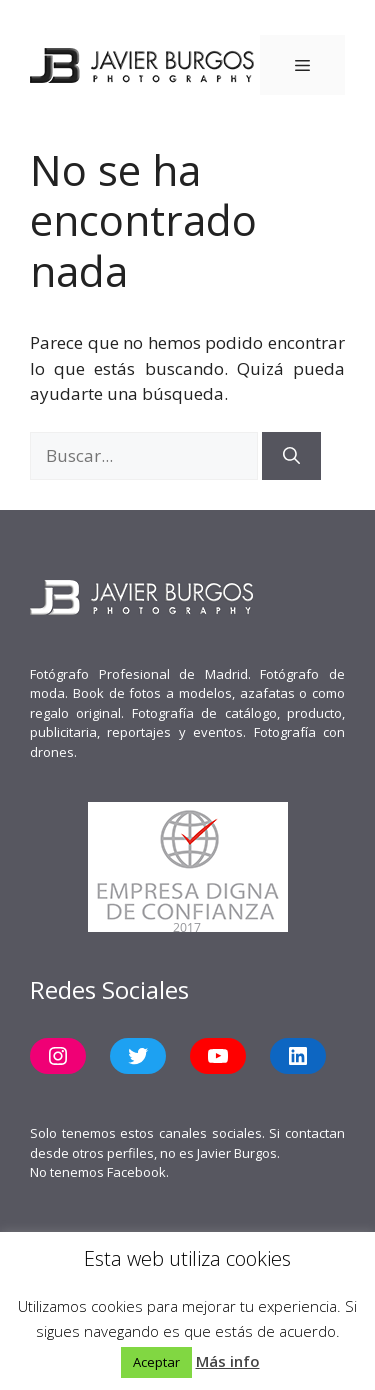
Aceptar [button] (156, 1362)
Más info (228, 1361)
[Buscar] (291, 456)
